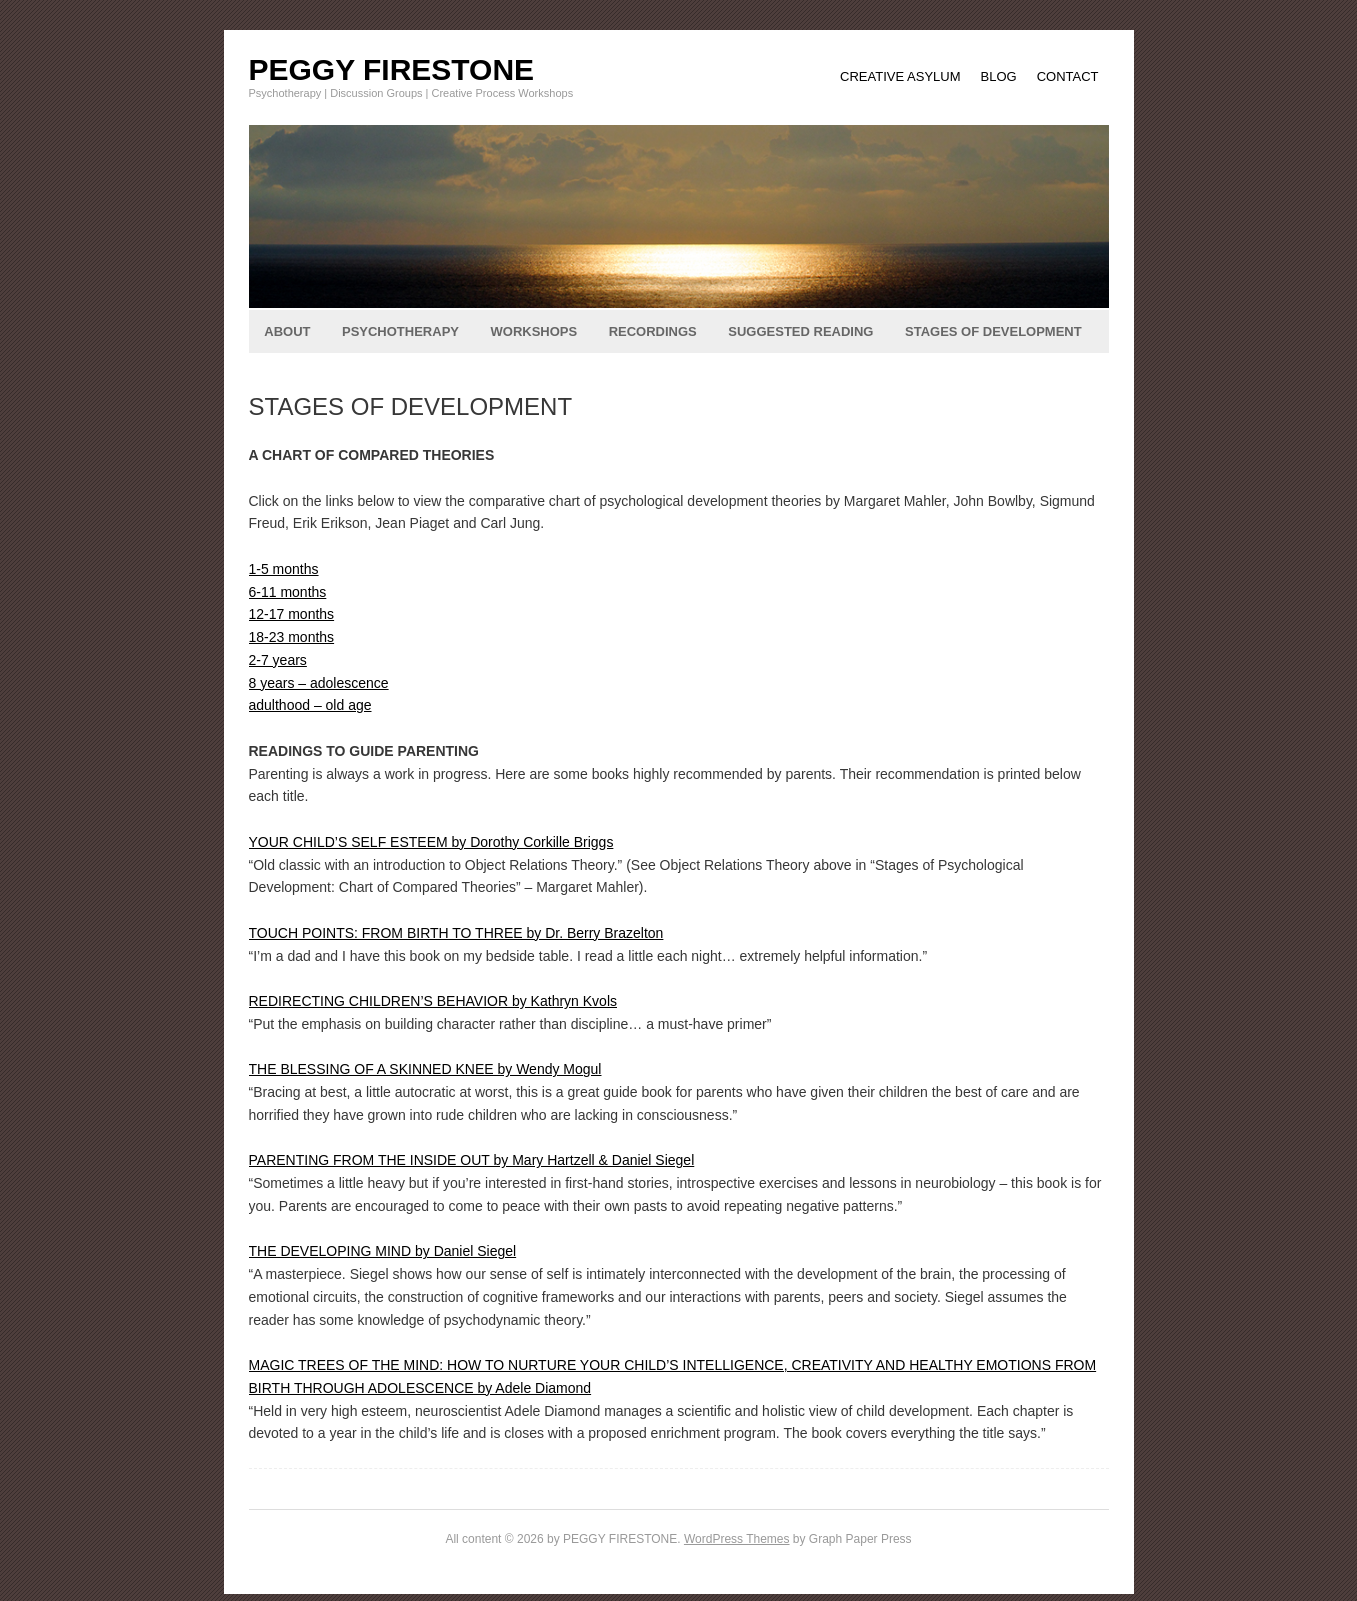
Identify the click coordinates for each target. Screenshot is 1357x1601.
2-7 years (278, 660)
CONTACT (1068, 76)
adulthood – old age (310, 705)
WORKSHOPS (534, 331)
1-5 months (284, 569)
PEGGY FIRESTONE (392, 69)
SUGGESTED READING (800, 331)
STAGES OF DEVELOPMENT (993, 331)
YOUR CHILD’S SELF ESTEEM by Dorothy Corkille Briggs (431, 842)
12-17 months (292, 614)
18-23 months (292, 637)
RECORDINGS (653, 331)
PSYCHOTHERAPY (400, 331)
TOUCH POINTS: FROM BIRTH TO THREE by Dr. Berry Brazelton (456, 933)
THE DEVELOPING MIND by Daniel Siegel (383, 1251)
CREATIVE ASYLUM (900, 76)
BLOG (999, 76)
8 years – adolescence (319, 683)
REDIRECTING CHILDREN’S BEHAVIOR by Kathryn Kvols (433, 1001)
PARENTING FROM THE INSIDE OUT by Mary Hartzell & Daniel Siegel (472, 1160)
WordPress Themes (737, 1539)
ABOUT (287, 331)
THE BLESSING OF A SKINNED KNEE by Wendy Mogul (425, 1069)
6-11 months (288, 592)
